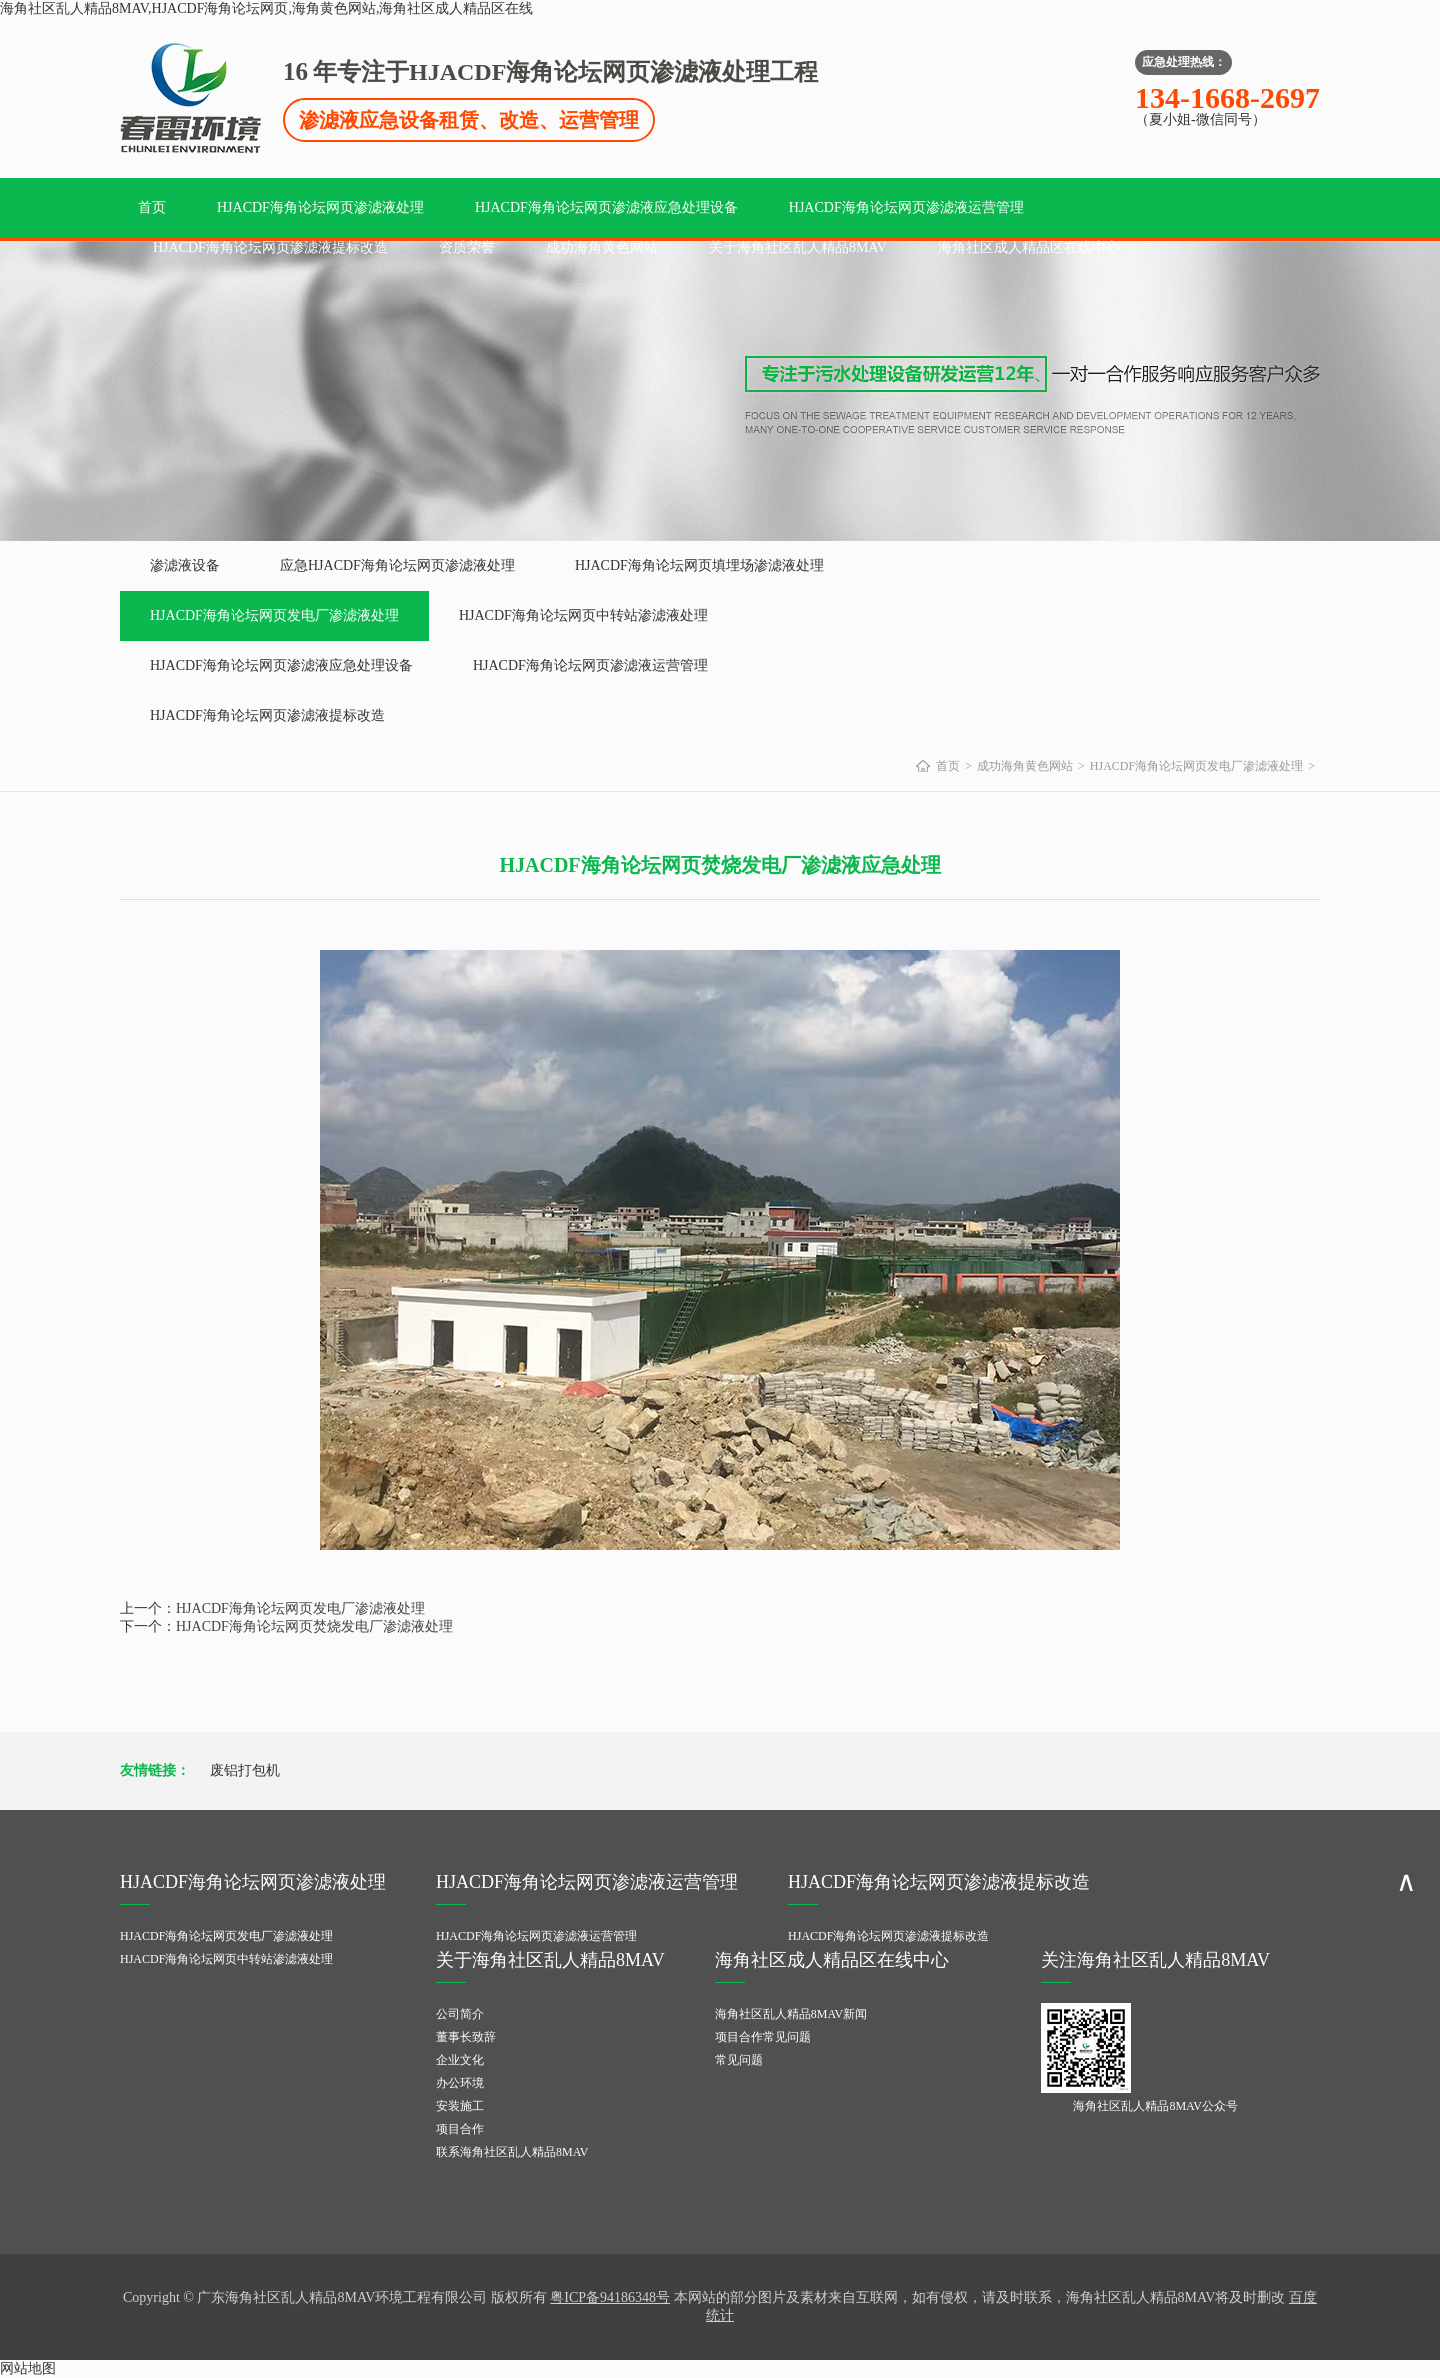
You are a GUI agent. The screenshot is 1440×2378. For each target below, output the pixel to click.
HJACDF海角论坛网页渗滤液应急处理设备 (606, 207)
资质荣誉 (467, 247)
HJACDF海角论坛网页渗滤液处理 (320, 207)
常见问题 (739, 2060)
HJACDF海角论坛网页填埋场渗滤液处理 (699, 565)
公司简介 (460, 2014)
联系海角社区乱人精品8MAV (512, 2152)
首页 (152, 207)
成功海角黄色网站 (602, 247)
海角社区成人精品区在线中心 (1029, 247)
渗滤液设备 (185, 565)
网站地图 (28, 2368)
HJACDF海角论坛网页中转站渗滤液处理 (583, 615)
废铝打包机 (245, 1770)
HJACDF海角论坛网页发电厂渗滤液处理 (274, 615)
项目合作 (460, 2129)
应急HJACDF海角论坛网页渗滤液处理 (397, 565)
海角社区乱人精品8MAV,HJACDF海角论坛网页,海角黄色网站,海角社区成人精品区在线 (266, 8)
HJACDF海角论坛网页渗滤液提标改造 (270, 247)
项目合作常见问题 (763, 2037)
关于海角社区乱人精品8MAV (798, 247)
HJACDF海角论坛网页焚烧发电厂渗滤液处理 (314, 1626)
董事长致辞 (466, 2037)
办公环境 (460, 2083)
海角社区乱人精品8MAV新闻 (791, 2014)
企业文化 (460, 2060)
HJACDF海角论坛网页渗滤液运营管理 (906, 207)
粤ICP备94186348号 (610, 2297)
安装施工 (460, 2106)
